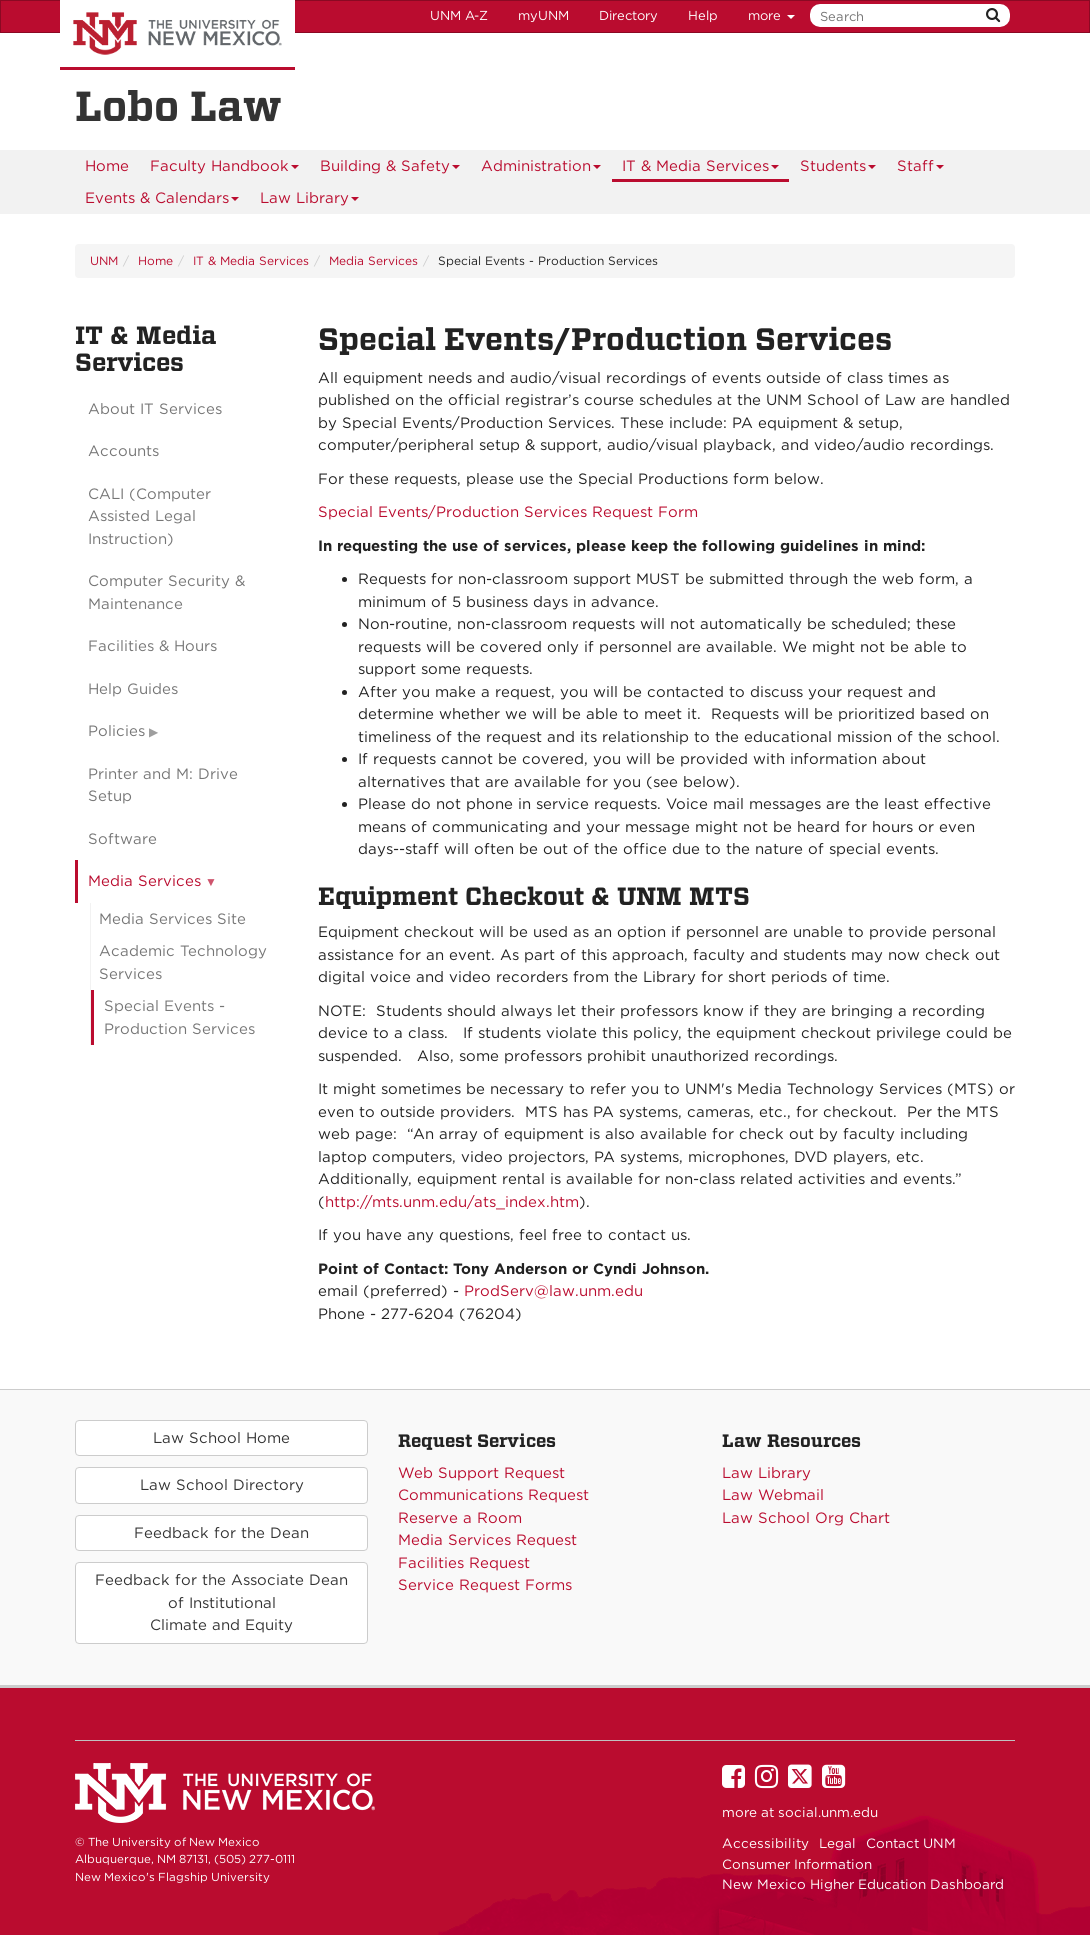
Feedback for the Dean (221, 1533)
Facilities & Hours (152, 646)
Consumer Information (797, 1864)
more (771, 15)
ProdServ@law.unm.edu (553, 1291)
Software (122, 839)
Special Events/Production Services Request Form (508, 512)
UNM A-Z (459, 15)
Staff (921, 169)
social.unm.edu (828, 1812)
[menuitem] (107, 166)
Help (703, 15)
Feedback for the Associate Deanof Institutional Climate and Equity (221, 1602)
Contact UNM (911, 1843)
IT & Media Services (701, 169)
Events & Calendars (162, 201)
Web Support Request (481, 1473)
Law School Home (221, 1438)
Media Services (373, 260)
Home (107, 166)
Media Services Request (487, 1540)
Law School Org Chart (806, 1518)
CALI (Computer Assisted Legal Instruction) (149, 516)
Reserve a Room (460, 1518)
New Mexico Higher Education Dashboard (863, 1884)
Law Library (310, 201)
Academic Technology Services (183, 962)
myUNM (543, 15)
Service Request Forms (485, 1585)
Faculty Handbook (225, 169)
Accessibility (765, 1843)
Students (838, 169)
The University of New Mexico (177, 35)
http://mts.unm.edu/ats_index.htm (452, 1202)
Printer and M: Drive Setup (163, 785)
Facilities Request (464, 1563)
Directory (628, 15)
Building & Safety (390, 169)
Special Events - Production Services (179, 1017)
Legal (837, 1843)
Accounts (123, 451)
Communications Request (493, 1495)
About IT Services (155, 409)
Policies (116, 731)
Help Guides (133, 689)
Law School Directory (222, 1485)
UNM (104, 260)
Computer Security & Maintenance (166, 592)
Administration (541, 169)
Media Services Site (172, 919)
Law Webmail (773, 1495)
